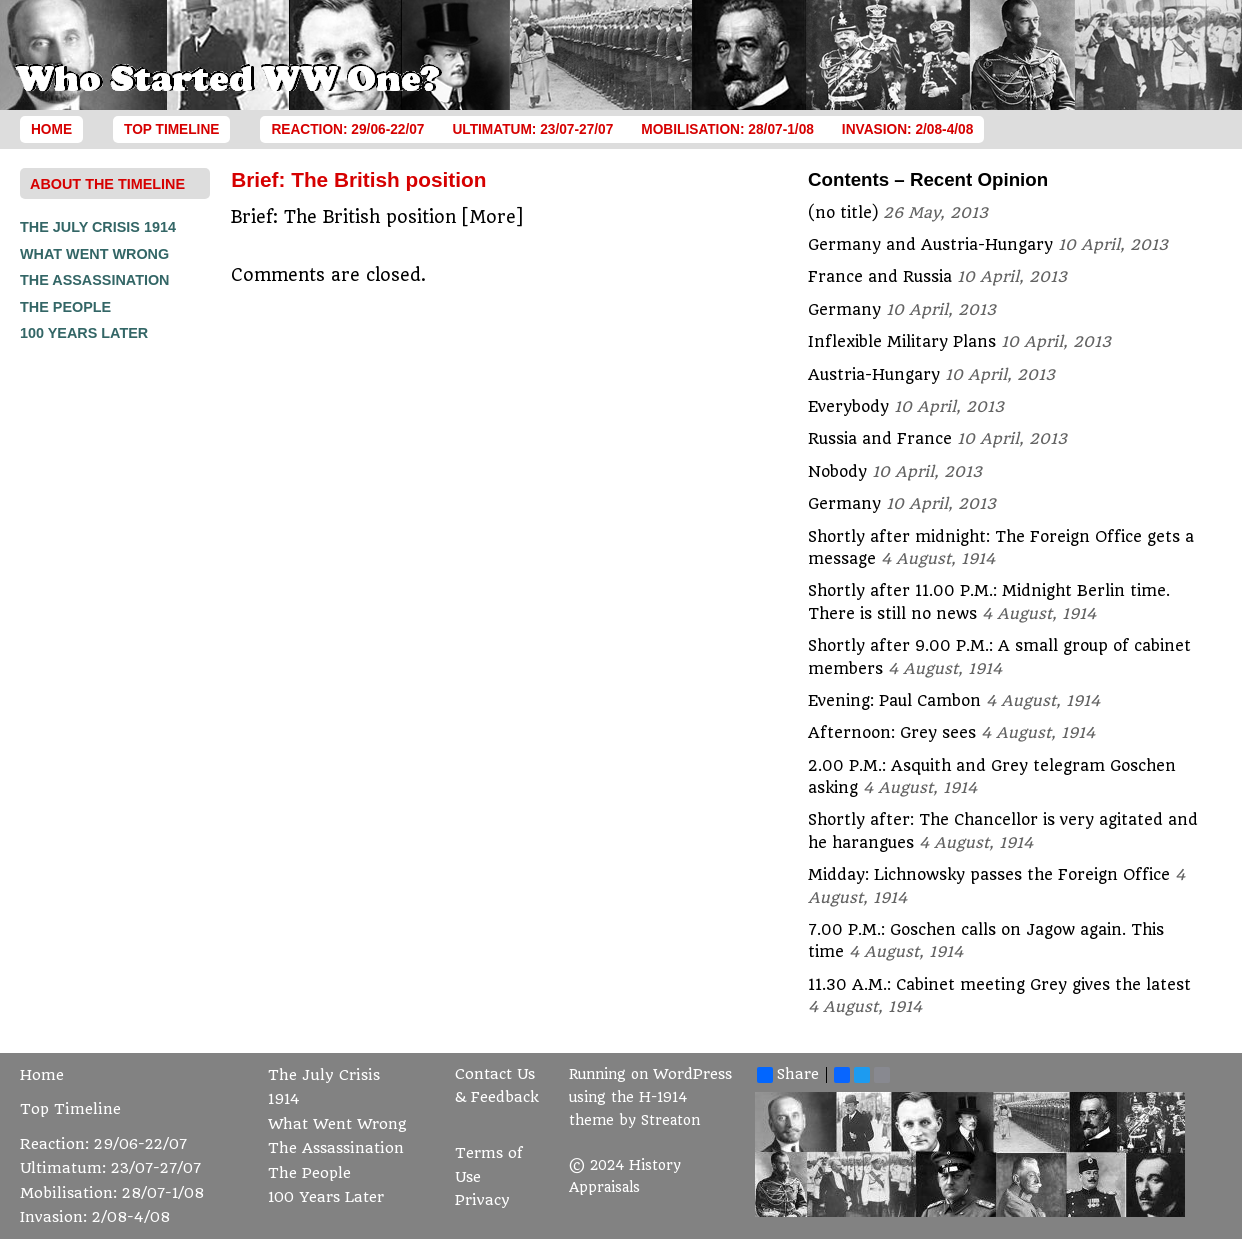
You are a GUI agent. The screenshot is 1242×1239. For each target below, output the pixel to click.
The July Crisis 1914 (98, 227)
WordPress (692, 1074)
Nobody (837, 472)
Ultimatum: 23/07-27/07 (532, 129)
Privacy (482, 1200)
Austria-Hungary (874, 375)
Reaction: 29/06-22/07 (347, 129)
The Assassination (95, 280)
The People (65, 307)
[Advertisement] (100, 648)
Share (788, 1075)
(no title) (843, 213)
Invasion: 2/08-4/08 (908, 129)
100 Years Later (84, 333)
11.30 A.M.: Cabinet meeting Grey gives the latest (999, 985)
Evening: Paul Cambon (894, 701)
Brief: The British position (358, 179)
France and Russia (880, 277)
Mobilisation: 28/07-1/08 (727, 129)
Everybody (848, 407)
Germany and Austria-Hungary (930, 245)
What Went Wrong (94, 254)
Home (51, 129)
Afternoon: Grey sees (892, 733)
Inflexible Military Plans (902, 342)
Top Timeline (171, 129)
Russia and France (880, 439)
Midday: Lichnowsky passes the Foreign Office (989, 875)
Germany (844, 310)
